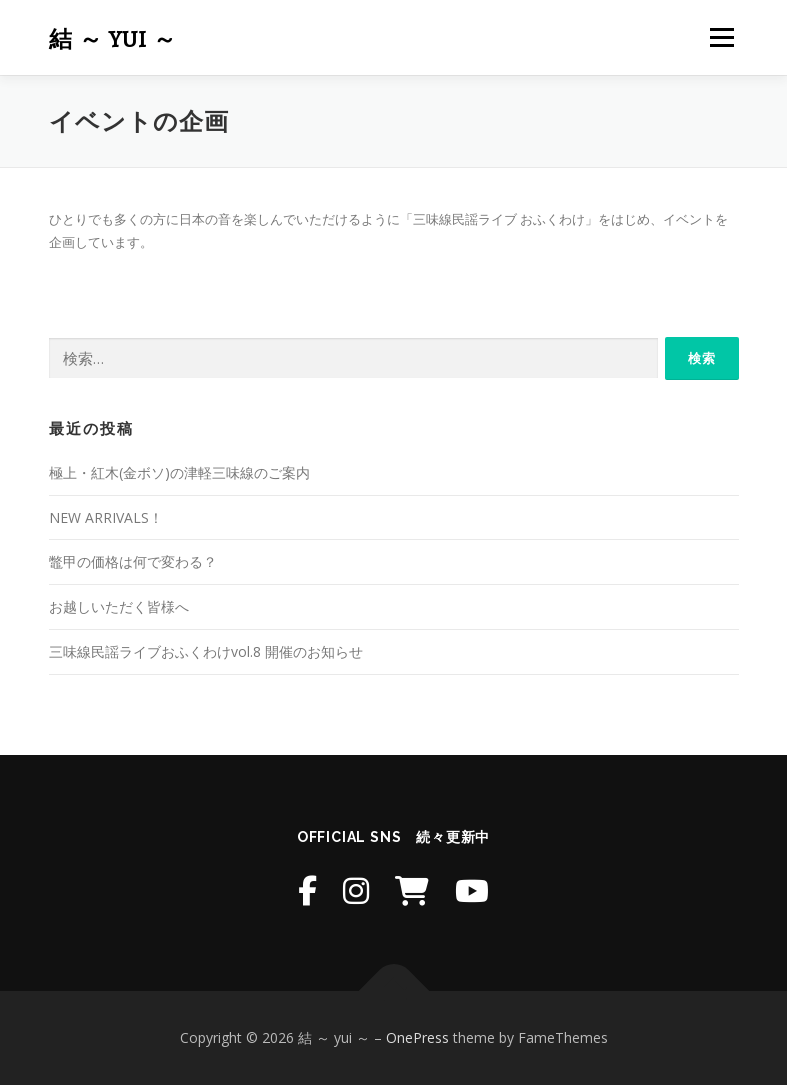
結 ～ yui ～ (113, 39)
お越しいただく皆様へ (119, 606)
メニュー (721, 37)
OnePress (417, 1037)
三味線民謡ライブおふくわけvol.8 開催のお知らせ (206, 651)
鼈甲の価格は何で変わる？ (133, 561)
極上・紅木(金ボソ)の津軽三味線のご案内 (179, 472)
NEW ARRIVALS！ (106, 517)
